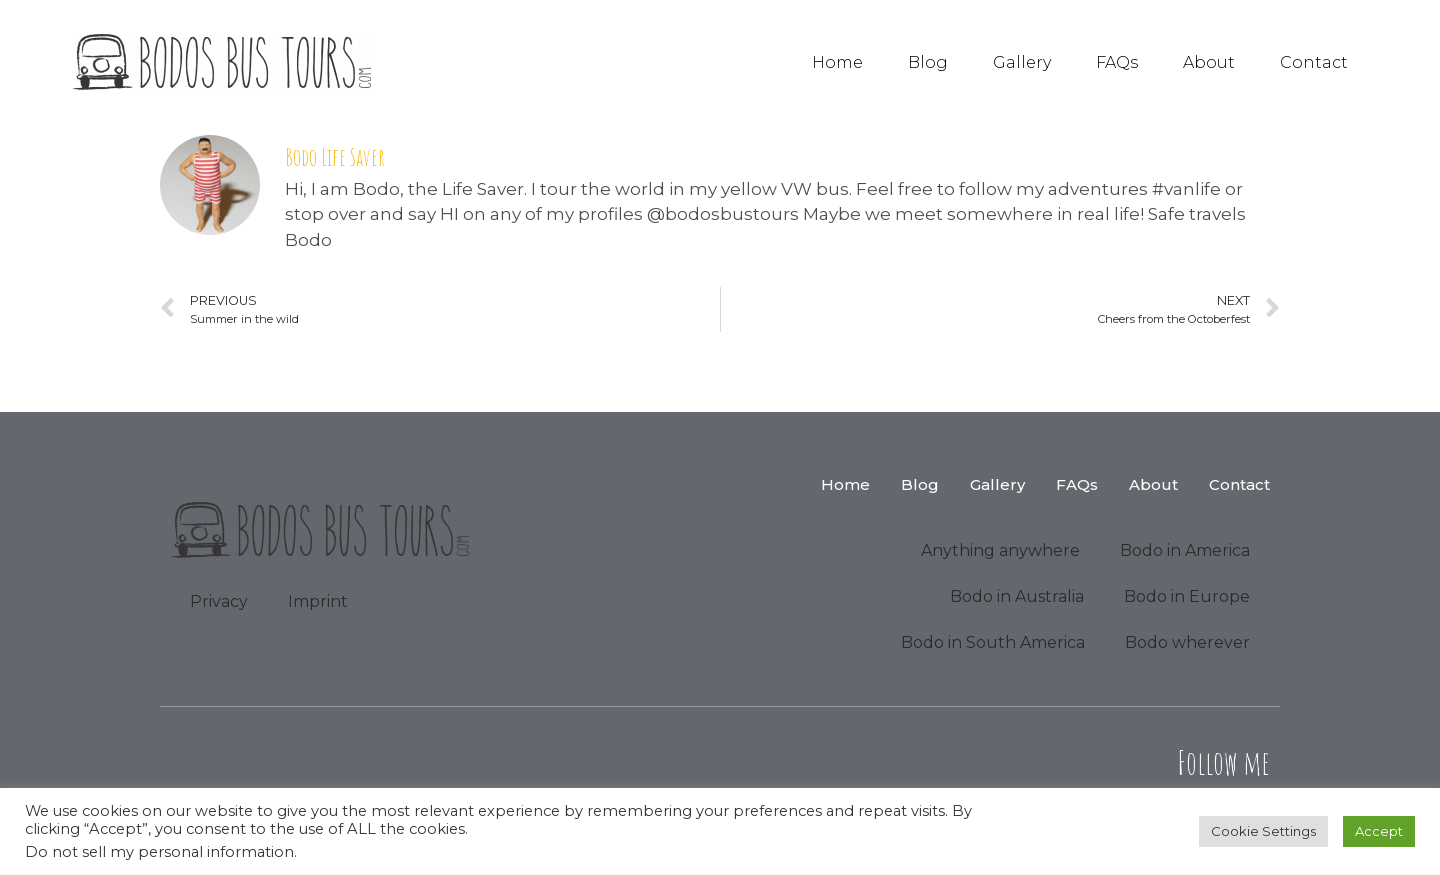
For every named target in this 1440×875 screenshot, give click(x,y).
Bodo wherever (1187, 642)
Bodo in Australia (1017, 596)
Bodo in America (1185, 550)
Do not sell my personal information (159, 852)
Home (837, 62)
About (1209, 62)
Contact (1314, 62)
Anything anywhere (1000, 550)
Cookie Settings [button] (1263, 831)
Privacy (219, 601)
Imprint (318, 601)
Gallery (1022, 62)
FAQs (1117, 62)
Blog (928, 62)
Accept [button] (1379, 831)
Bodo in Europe (1187, 596)
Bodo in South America (993, 642)
